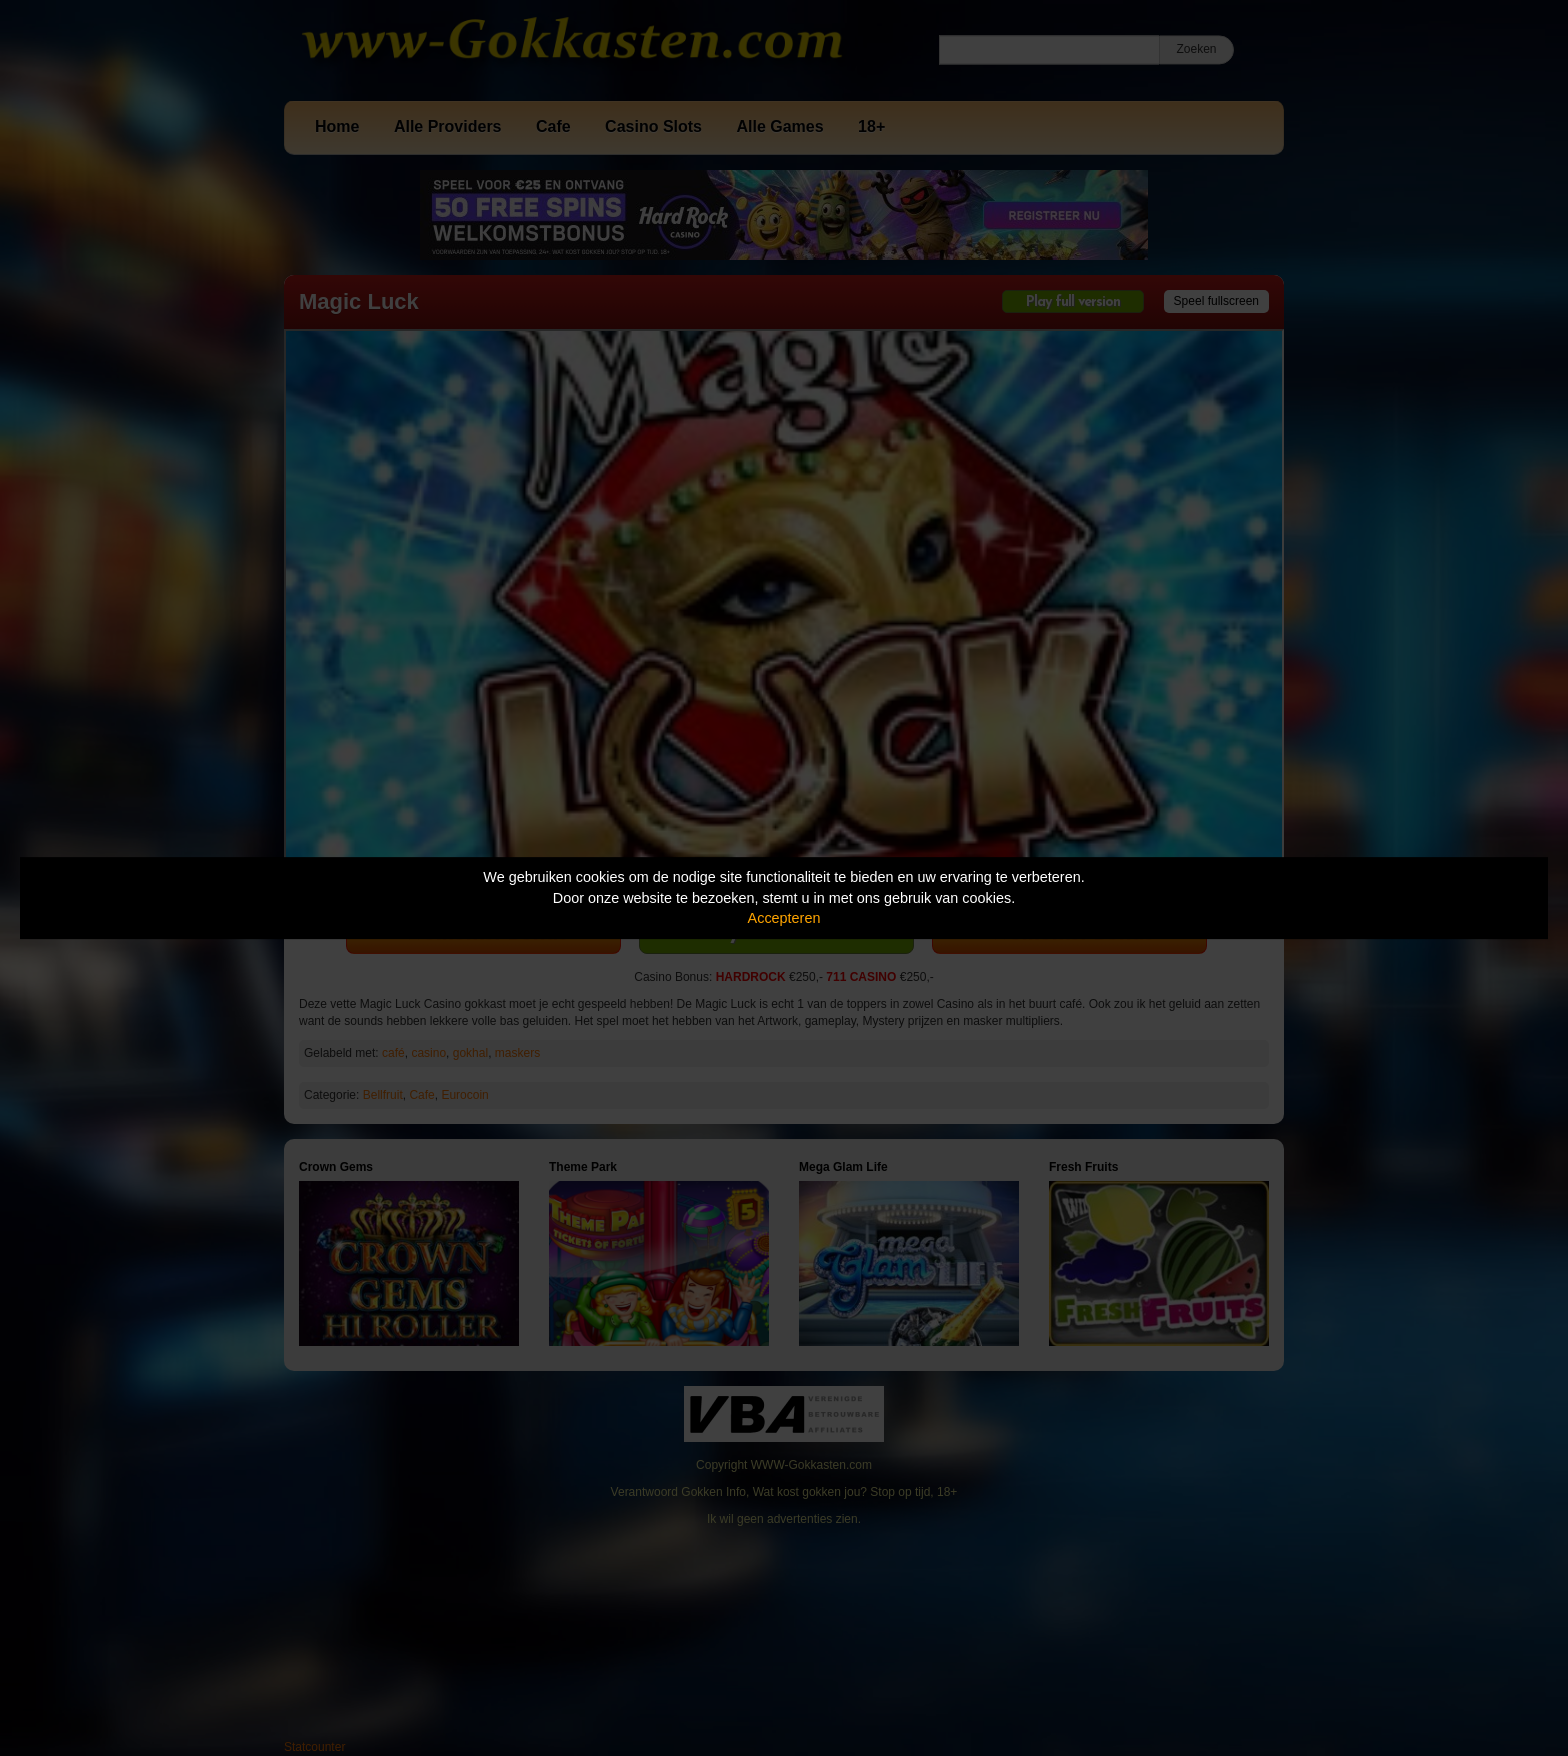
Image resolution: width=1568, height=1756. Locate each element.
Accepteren (784, 918)
